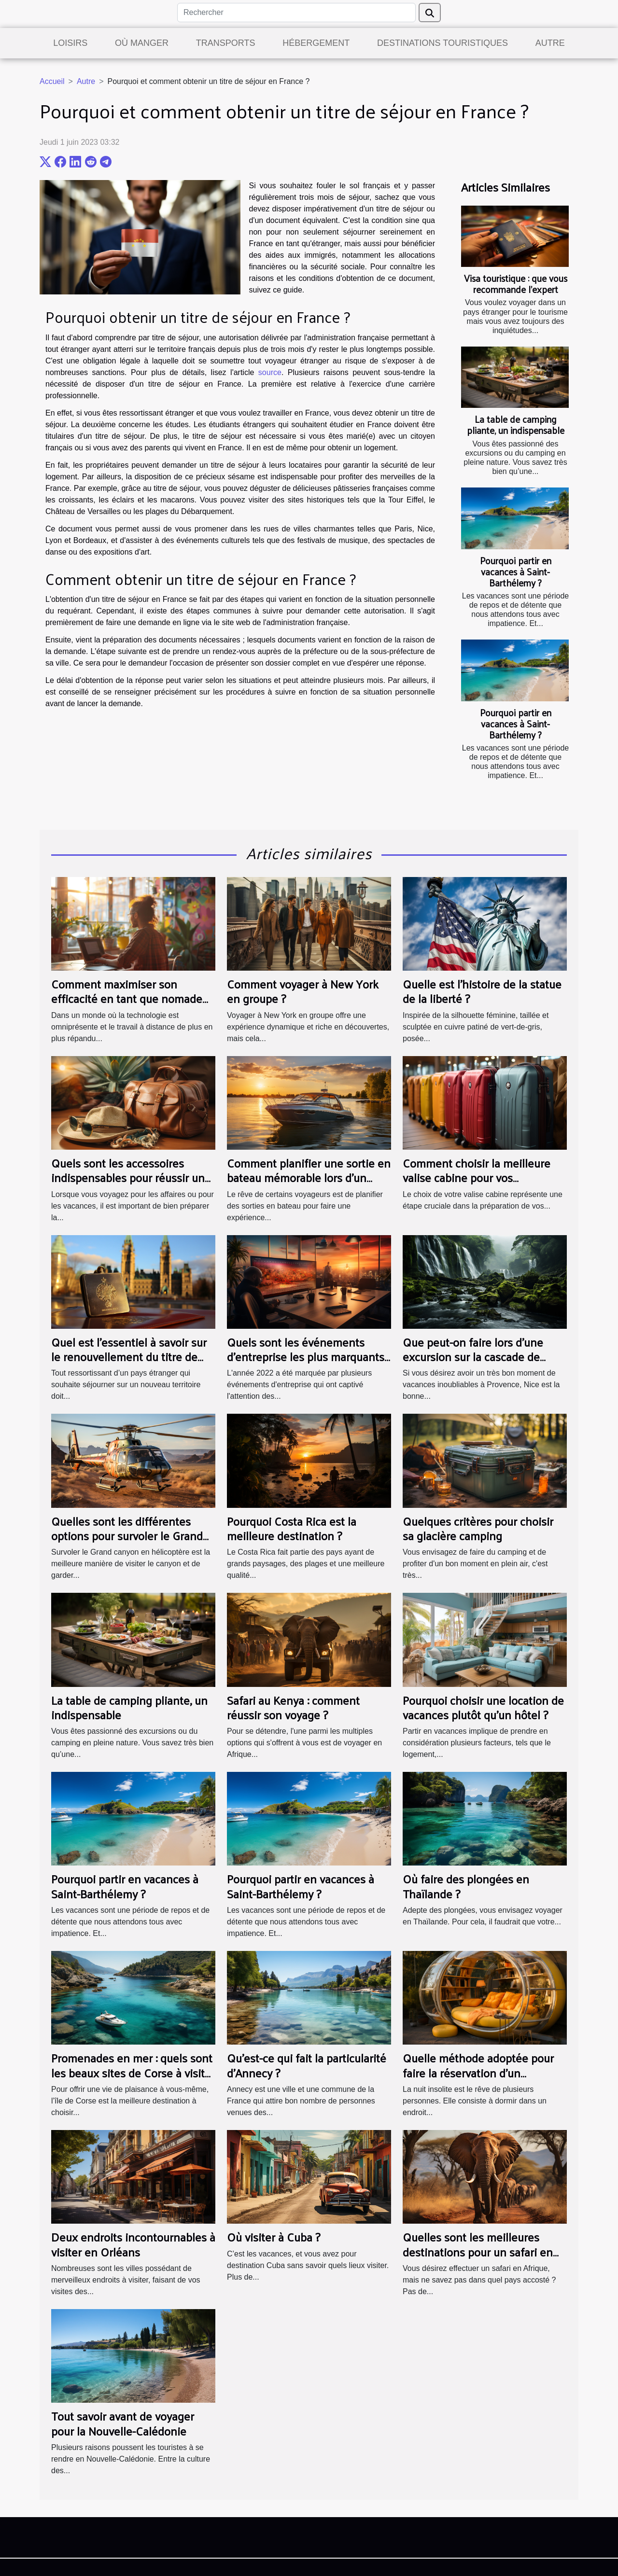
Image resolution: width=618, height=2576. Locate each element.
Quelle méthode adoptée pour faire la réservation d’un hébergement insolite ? (478, 2072)
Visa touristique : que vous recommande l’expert (515, 283)
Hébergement (316, 43)
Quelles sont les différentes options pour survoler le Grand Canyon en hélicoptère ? (127, 1535)
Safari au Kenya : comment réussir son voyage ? (293, 1707)
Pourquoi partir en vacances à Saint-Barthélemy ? (515, 571)
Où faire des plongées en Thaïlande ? (466, 1886)
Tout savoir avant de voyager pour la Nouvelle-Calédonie (122, 2423)
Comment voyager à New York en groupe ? (303, 991)
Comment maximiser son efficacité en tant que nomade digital (126, 998)
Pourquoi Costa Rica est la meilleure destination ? (291, 1528)
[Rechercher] (296, 12)
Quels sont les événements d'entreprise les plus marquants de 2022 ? (305, 1356)
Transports (225, 43)
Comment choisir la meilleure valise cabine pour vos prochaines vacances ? (476, 1177)
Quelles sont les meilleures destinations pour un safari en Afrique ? (478, 2251)
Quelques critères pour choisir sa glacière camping (478, 1528)
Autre (550, 43)
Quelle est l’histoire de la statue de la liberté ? (482, 991)
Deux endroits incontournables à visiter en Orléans (133, 2244)
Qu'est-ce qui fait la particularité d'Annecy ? (306, 2065)
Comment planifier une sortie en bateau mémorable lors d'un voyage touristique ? (309, 1177)
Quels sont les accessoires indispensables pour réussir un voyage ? (128, 1177)
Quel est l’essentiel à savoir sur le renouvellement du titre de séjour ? (129, 1356)
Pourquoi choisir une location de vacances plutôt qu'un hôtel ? (483, 1707)
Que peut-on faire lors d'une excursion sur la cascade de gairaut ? (473, 1356)
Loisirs (70, 43)
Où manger (142, 43)
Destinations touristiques (442, 43)
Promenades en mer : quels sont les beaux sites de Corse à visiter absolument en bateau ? (133, 2072)
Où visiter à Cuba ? (273, 2236)
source (269, 372)
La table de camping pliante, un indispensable (515, 424)
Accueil (52, 81)
